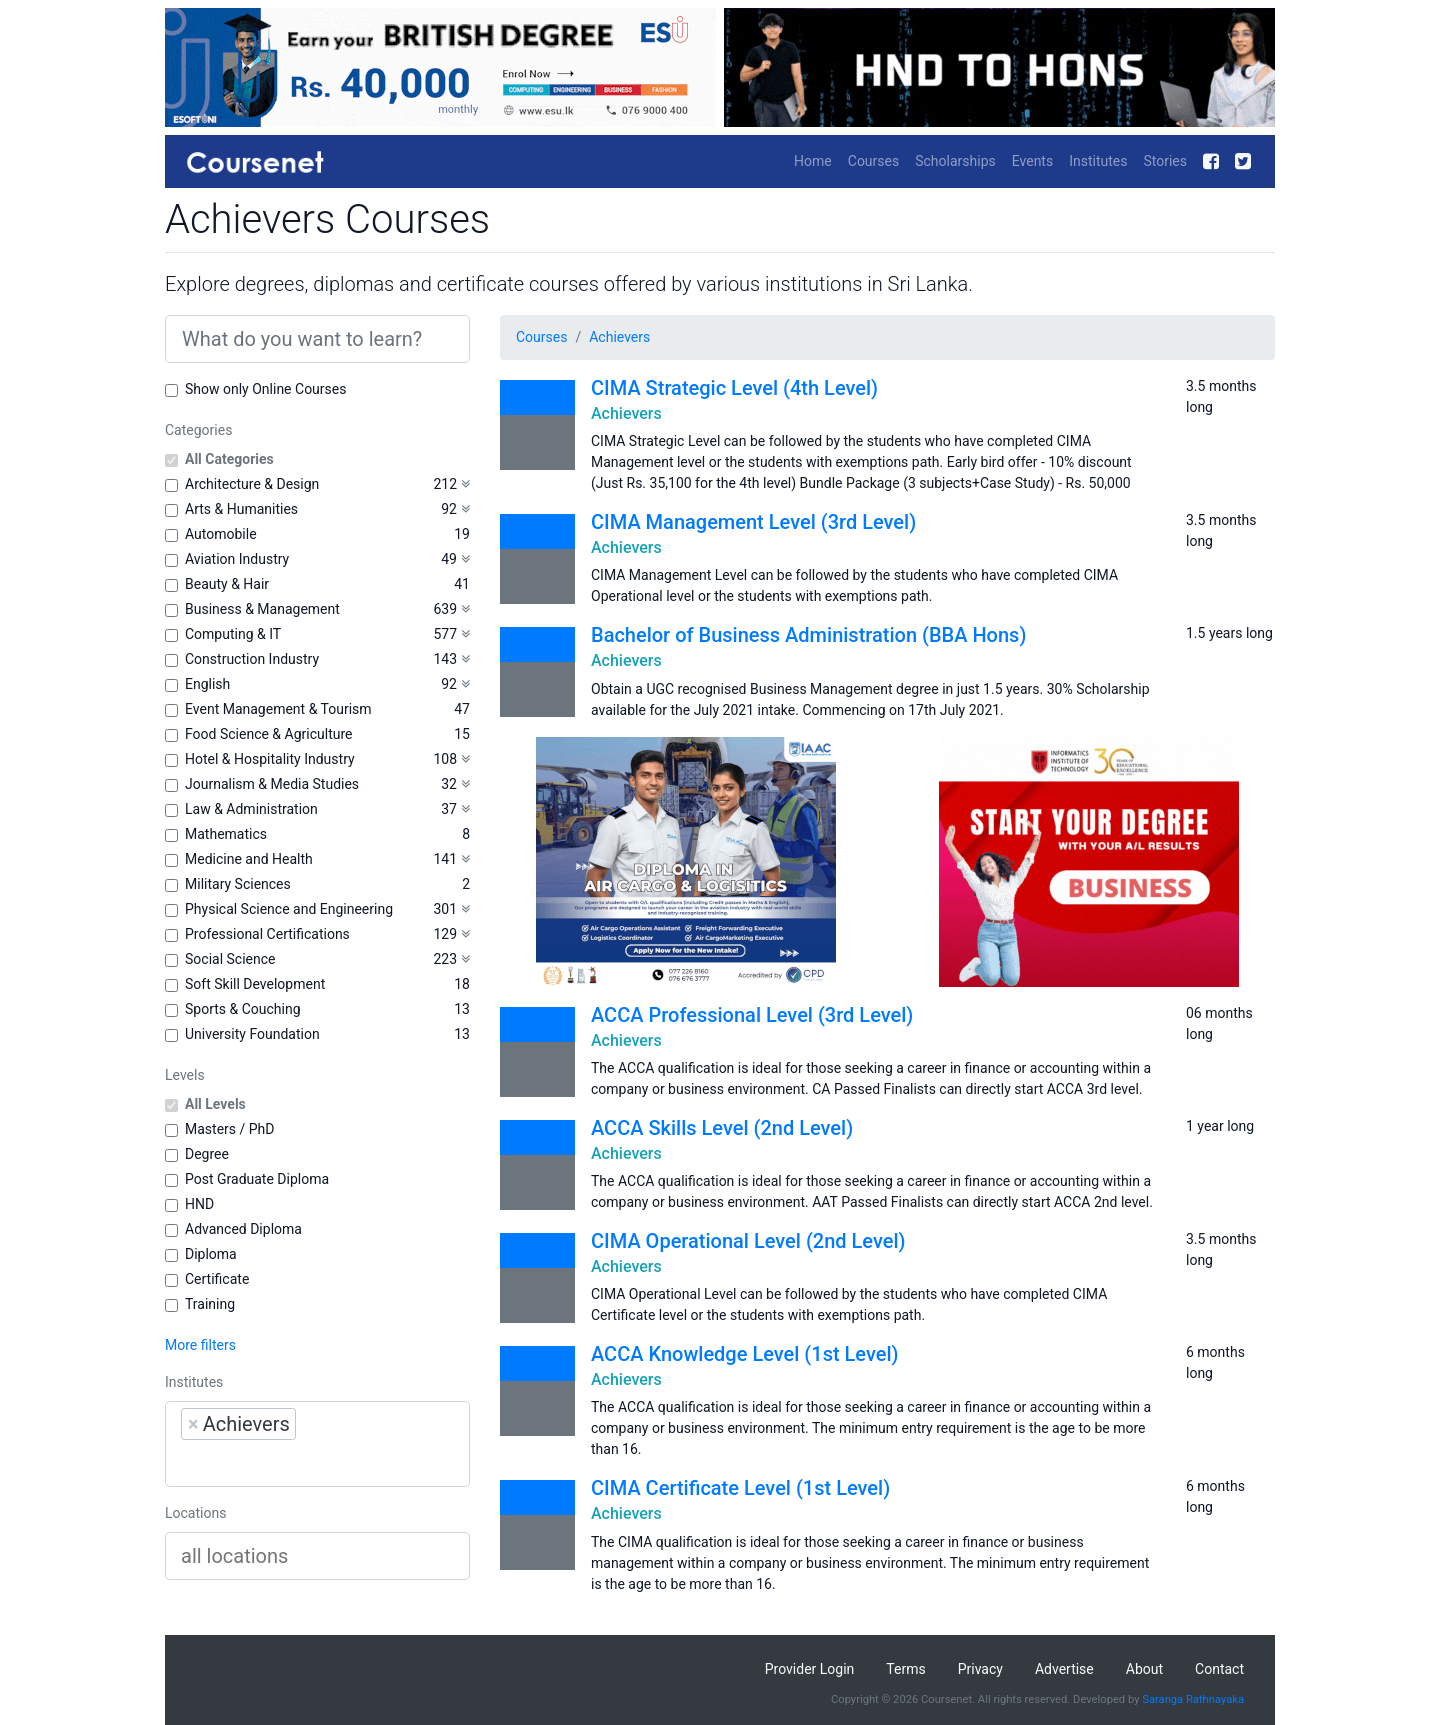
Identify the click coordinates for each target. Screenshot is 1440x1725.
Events (1032, 161)
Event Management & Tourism (278, 709)
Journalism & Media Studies (272, 784)
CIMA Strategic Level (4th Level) (734, 388)
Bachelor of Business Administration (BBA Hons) (808, 635)
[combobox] (317, 1444)
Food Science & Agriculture (268, 734)
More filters (200, 1345)
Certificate (217, 1279)
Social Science (230, 959)
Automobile (221, 534)
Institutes (1098, 161)
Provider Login (810, 1669)
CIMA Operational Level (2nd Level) (748, 1241)
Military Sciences (238, 884)
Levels (185, 1075)
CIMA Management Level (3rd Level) (753, 522)
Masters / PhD (230, 1129)
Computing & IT (233, 634)
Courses (873, 161)
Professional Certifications (267, 934)
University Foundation (252, 1034)
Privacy (980, 1669)
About (1144, 1669)
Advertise (1064, 1669)
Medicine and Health (249, 859)
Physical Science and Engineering (289, 909)
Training (210, 1304)
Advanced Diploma (243, 1229)
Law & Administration (251, 809)
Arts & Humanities (241, 509)
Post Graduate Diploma (257, 1179)
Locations (195, 1513)
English (207, 684)
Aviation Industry (237, 559)
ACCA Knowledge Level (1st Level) (745, 1354)
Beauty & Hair (227, 584)
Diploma (211, 1254)
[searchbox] (308, 1463)
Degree (207, 1154)
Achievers (619, 337)
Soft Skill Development (255, 984)
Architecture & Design (252, 484)
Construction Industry (252, 659)
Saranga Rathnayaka (1193, 1699)
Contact (1219, 1669)
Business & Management (262, 609)
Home (813, 161)
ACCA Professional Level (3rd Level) (752, 1015)
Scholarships (955, 161)
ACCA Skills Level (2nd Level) (722, 1128)
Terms (905, 1669)
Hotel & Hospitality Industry (270, 759)
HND (199, 1204)
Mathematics (226, 834)
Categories (198, 430)
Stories (1165, 161)
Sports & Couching (243, 1009)
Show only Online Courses (265, 389)
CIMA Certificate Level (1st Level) (740, 1488)
